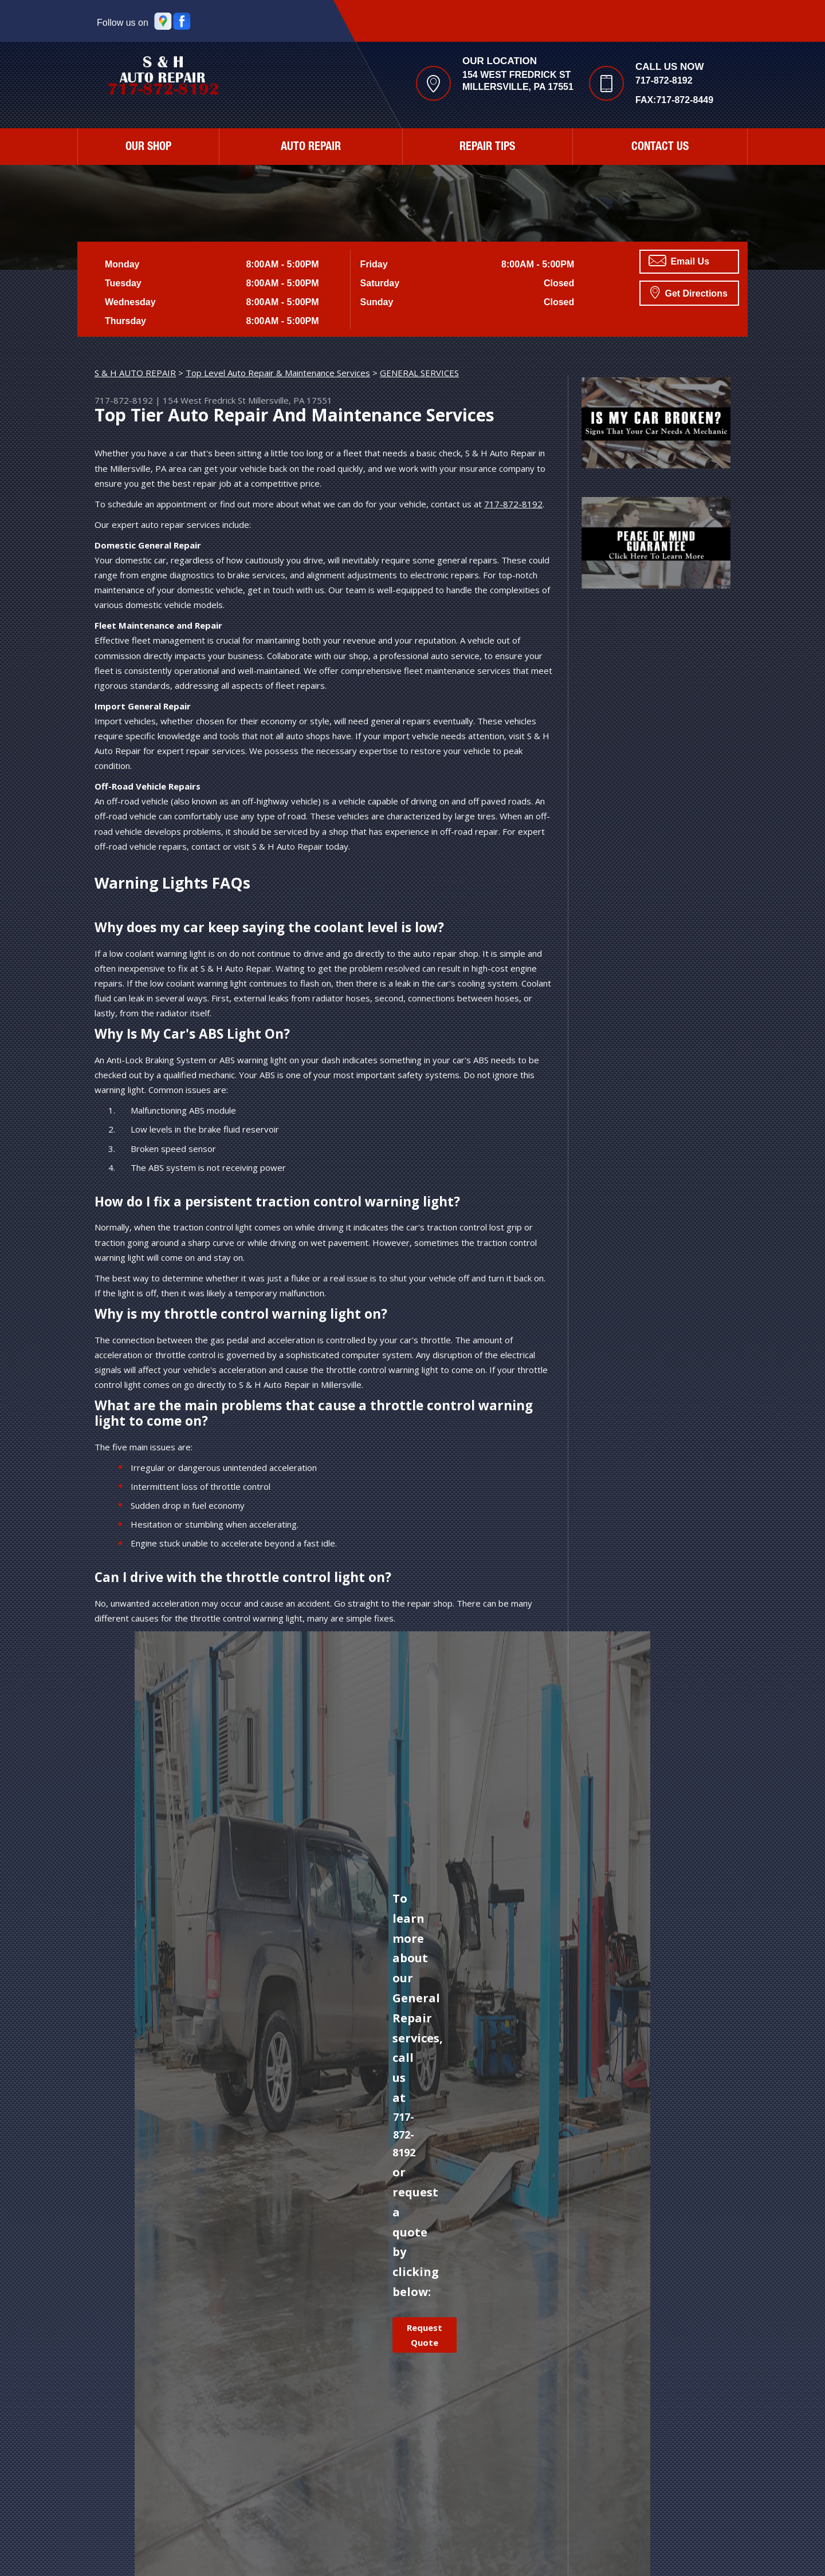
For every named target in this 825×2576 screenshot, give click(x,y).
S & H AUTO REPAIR (135, 372)
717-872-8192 (664, 80)
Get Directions (689, 292)
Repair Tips (487, 147)
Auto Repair (311, 147)
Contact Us (660, 147)
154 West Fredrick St (204, 400)
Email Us (679, 260)
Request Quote (424, 2335)
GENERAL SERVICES (419, 372)
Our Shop (148, 147)
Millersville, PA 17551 (290, 400)
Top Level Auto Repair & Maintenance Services (278, 372)
